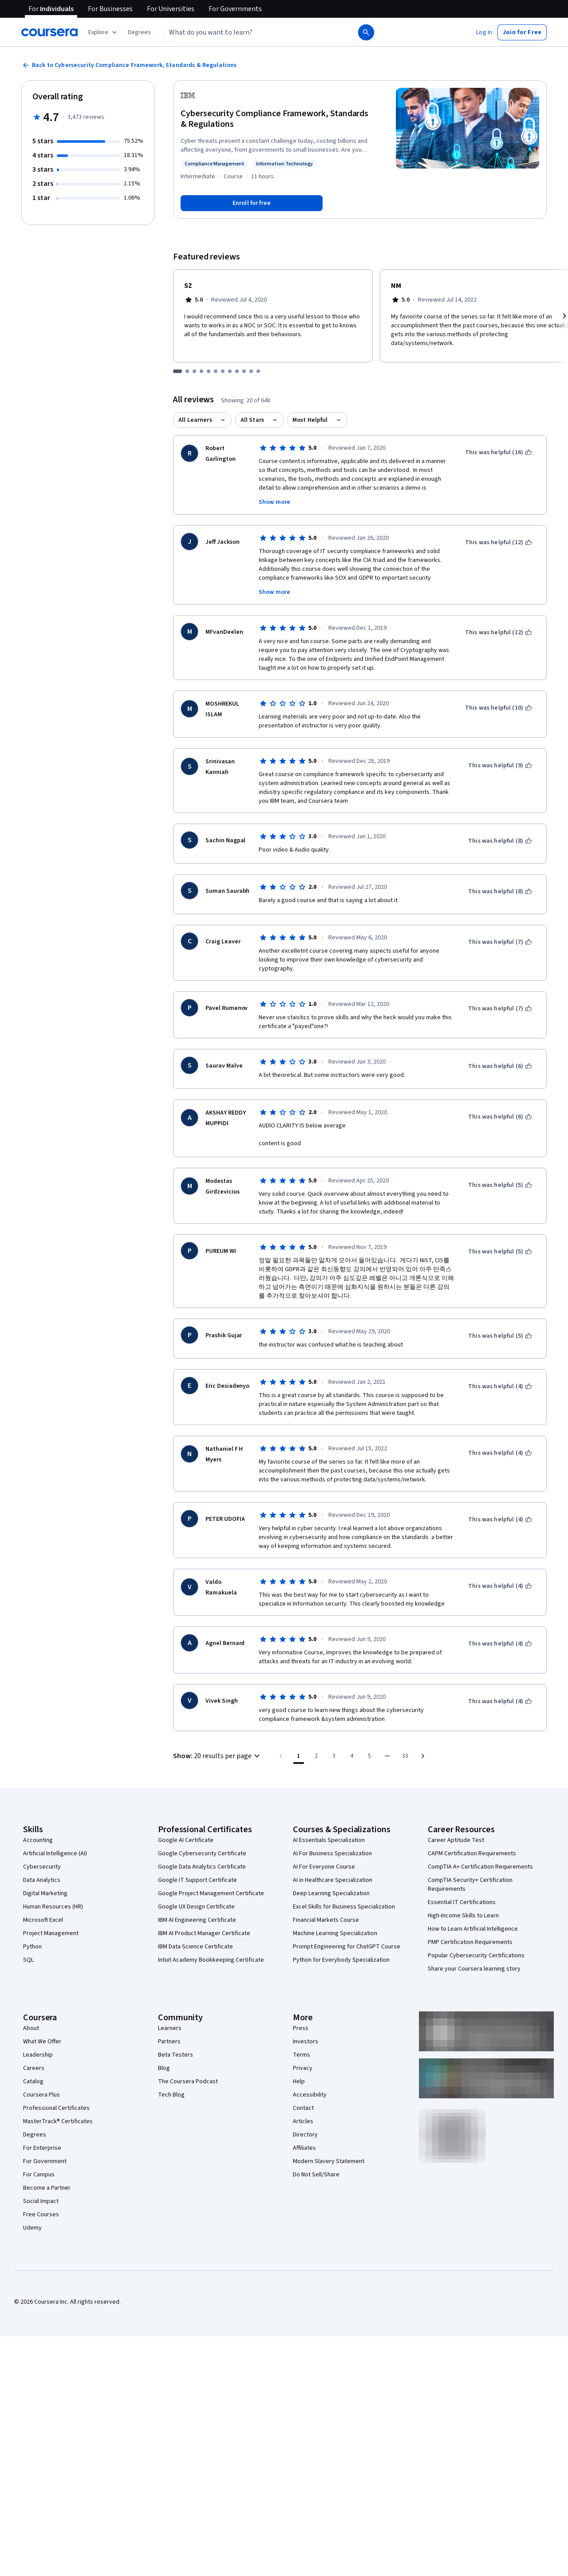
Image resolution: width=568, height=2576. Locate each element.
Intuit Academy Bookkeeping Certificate (211, 1960)
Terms (301, 2054)
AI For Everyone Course (324, 1866)
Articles (303, 2121)
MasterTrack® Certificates (58, 2121)
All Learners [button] (195, 420)
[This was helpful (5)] (500, 1185)
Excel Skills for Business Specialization (344, 1906)
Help (299, 2081)
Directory (305, 2134)
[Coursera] (49, 32)
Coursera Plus (41, 2094)
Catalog (33, 2081)
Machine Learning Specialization (335, 1933)
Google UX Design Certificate (196, 1906)
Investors (305, 2041)
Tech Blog (171, 2094)
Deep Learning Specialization (331, 1893)
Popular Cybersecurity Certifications (476, 1955)
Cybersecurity (42, 1866)
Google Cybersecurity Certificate (202, 1853)
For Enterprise (42, 2148)
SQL (28, 1960)
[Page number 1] (299, 1756)
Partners (169, 2041)
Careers (33, 2068)
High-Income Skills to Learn (463, 1915)
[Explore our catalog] (103, 32)
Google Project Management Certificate (211, 1893)
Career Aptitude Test (456, 1840)
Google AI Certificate (185, 1840)
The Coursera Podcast (188, 2081)
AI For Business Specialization (332, 1853)
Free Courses (41, 2214)
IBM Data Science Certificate (195, 1946)
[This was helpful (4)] (500, 1386)
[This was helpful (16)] (498, 452)
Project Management (51, 1933)
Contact (303, 2108)
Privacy (302, 2068)
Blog (164, 2068)
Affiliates (304, 2148)
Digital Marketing (45, 1893)
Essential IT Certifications (462, 1902)
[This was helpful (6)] (500, 1066)
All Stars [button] (252, 420)
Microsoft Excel (43, 1920)
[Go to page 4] (352, 1756)
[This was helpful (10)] (498, 708)
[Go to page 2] (316, 1756)
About (31, 2028)
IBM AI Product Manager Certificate (204, 1933)
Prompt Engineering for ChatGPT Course (346, 1946)
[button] (139, 32)
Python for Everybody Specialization (341, 1960)
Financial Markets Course (326, 1920)
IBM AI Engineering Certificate (197, 1920)
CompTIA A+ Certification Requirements (480, 1866)
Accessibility (310, 2094)
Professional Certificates (56, 2108)
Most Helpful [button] (310, 420)
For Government (45, 2161)
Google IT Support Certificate (197, 1880)
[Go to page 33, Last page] (405, 1756)
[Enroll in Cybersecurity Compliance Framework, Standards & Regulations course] (252, 203)
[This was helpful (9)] (500, 765)
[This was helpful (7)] (500, 942)
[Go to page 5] (370, 1756)
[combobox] (251, 32)
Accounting (38, 1840)
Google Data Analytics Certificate (202, 1866)
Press (300, 2028)
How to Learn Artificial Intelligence (473, 1928)
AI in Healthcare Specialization (332, 1880)
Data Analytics (41, 1880)
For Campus (39, 2174)
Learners (169, 2028)
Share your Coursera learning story (474, 1968)
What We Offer (42, 2041)
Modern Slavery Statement (328, 2161)
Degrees (34, 2134)
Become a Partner (47, 2187)
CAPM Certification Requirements (472, 1853)
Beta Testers (175, 2054)
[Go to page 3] (334, 1756)
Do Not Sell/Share (316, 2174)
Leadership (38, 2054)
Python (32, 1946)
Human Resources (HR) (53, 1906)
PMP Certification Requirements (470, 1942)
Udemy (32, 2227)
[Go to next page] (423, 1756)
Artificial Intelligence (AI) (55, 1853)
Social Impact (41, 2201)
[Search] (366, 32)
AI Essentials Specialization (329, 1840)
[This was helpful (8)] (500, 841)
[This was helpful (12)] (498, 542)
